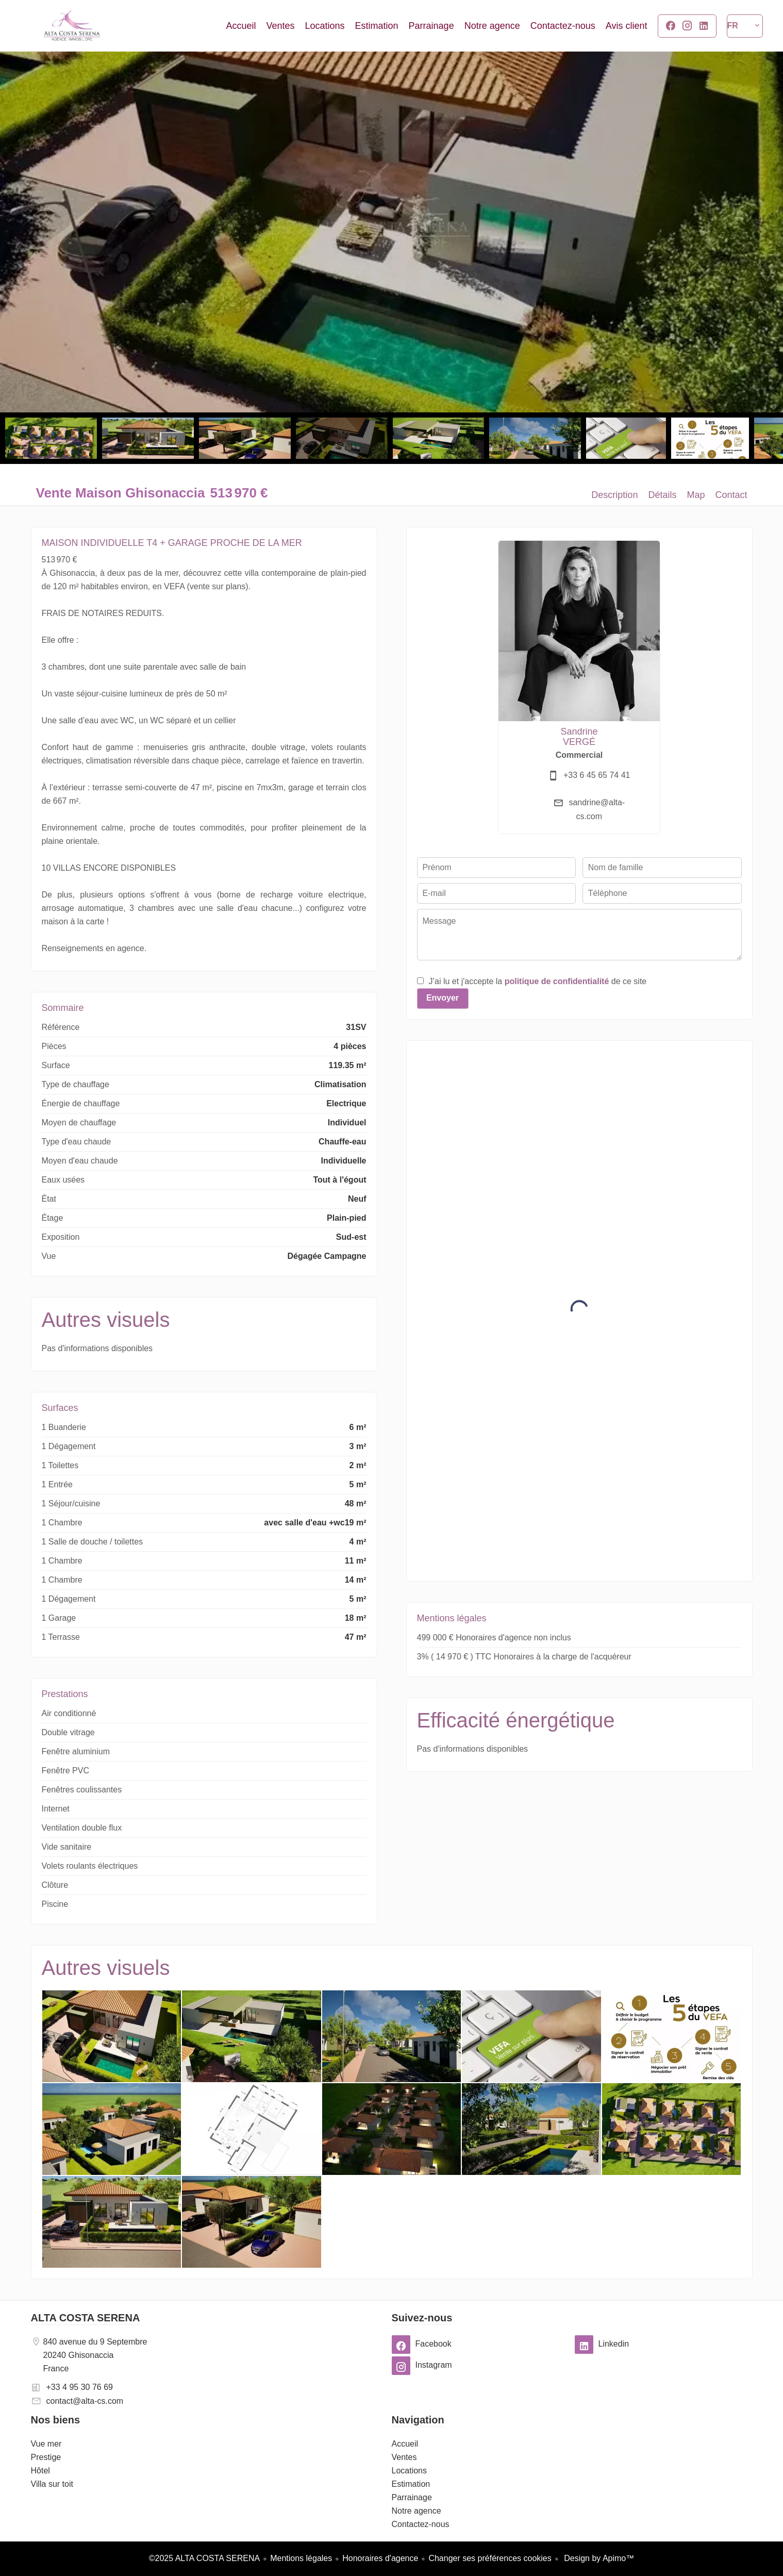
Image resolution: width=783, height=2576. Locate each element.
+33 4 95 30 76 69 (79, 2387)
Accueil (72, 25)
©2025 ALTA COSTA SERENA (204, 2558)
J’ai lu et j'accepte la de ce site (538, 981)
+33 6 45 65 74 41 (596, 775)
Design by (598, 2558)
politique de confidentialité (557, 981)
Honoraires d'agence (380, 2558)
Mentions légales (301, 2558)
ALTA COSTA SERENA (85, 2317)
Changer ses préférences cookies (489, 2558)
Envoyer (442, 997)
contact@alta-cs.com (85, 2401)
